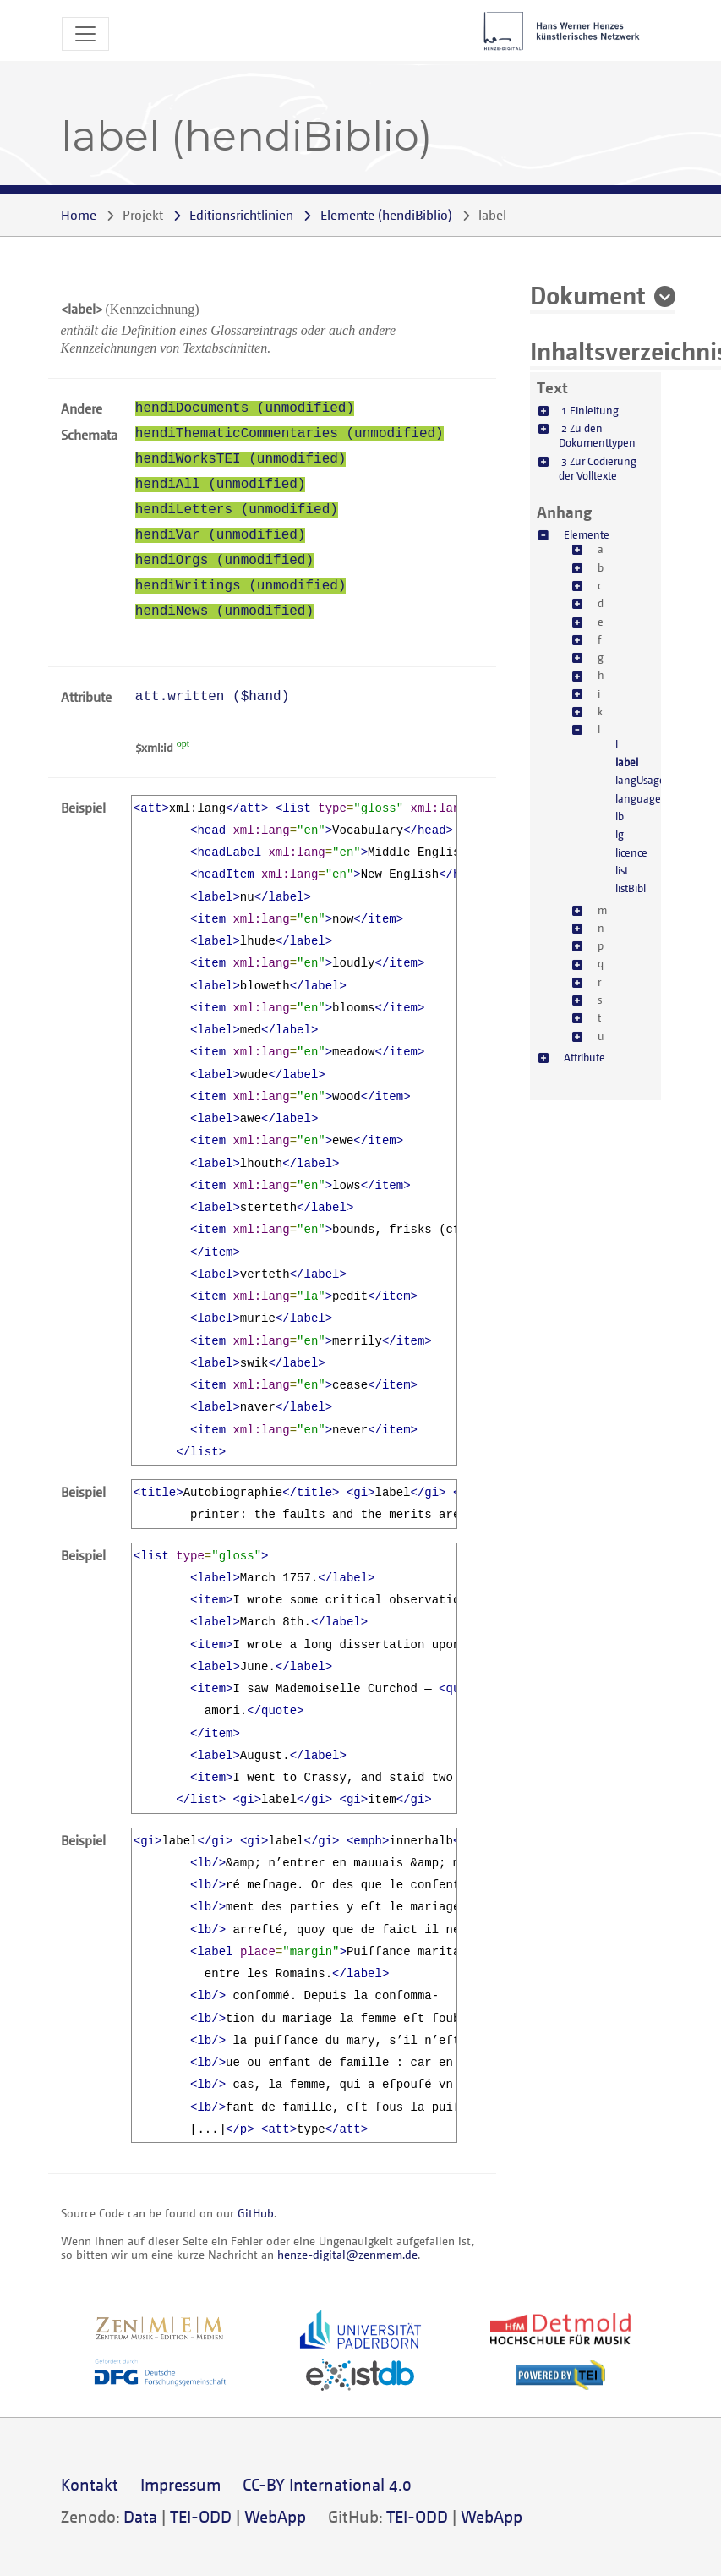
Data (140, 2516)
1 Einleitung (590, 410)
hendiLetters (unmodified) (236, 510)
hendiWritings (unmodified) (241, 586)
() (386, 214)
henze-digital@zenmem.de (347, 2254)
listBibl (630, 888)
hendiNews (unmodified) (224, 611)
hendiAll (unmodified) (220, 484)
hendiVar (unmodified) (220, 535)
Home (78, 214)
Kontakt (89, 2484)
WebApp (275, 2516)
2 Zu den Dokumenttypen (597, 435)
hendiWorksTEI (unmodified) (241, 459)
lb (619, 816)
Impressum (180, 2484)
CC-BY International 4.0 (327, 2484)
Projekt (143, 214)
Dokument (588, 294)
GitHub (256, 2213)
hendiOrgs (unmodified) (224, 560)
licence (631, 852)
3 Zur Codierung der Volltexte (597, 468)
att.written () (212, 696)
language (638, 798)
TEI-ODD (201, 2516)
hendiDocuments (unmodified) (244, 408)
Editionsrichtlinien (241, 214)
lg (619, 834)
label (626, 762)
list (621, 870)
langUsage (640, 780)
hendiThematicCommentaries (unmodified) (289, 433)
